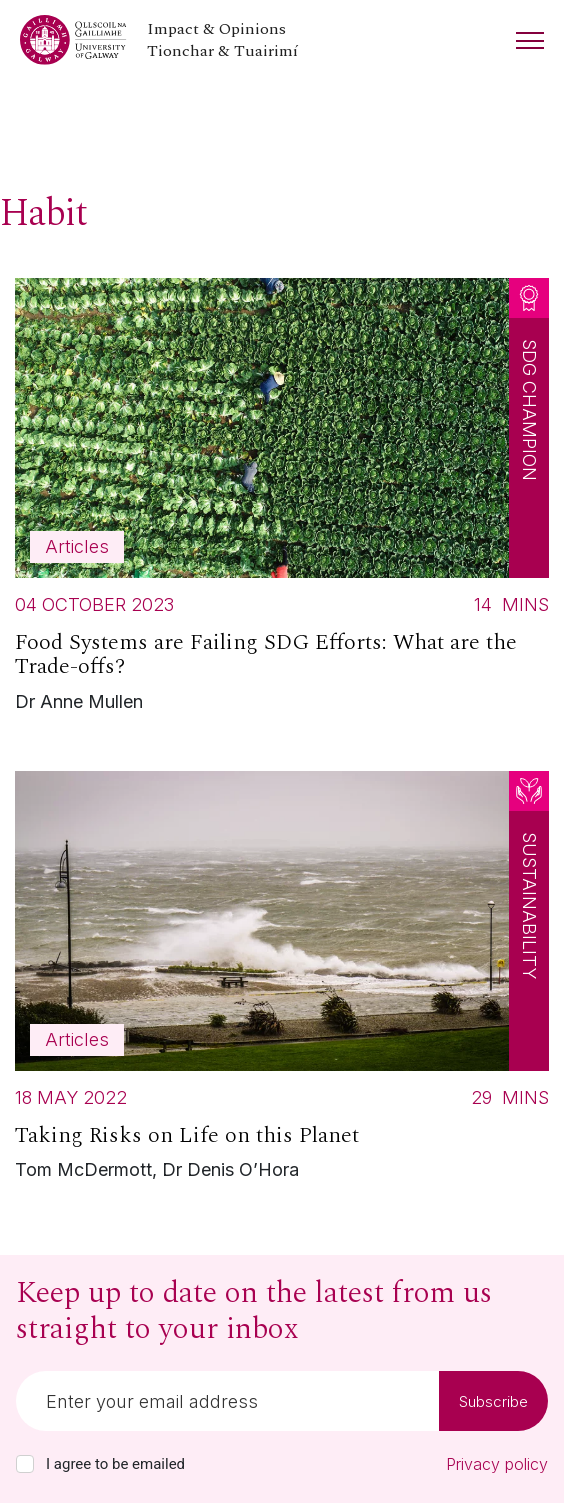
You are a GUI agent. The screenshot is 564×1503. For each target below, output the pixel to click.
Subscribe (493, 1401)
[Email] (227, 1401)
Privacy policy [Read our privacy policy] (497, 1464)
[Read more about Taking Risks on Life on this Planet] (282, 981)
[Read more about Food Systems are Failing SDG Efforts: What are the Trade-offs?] (282, 500)
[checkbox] (25, 1464)
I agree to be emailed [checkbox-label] (115, 1464)
